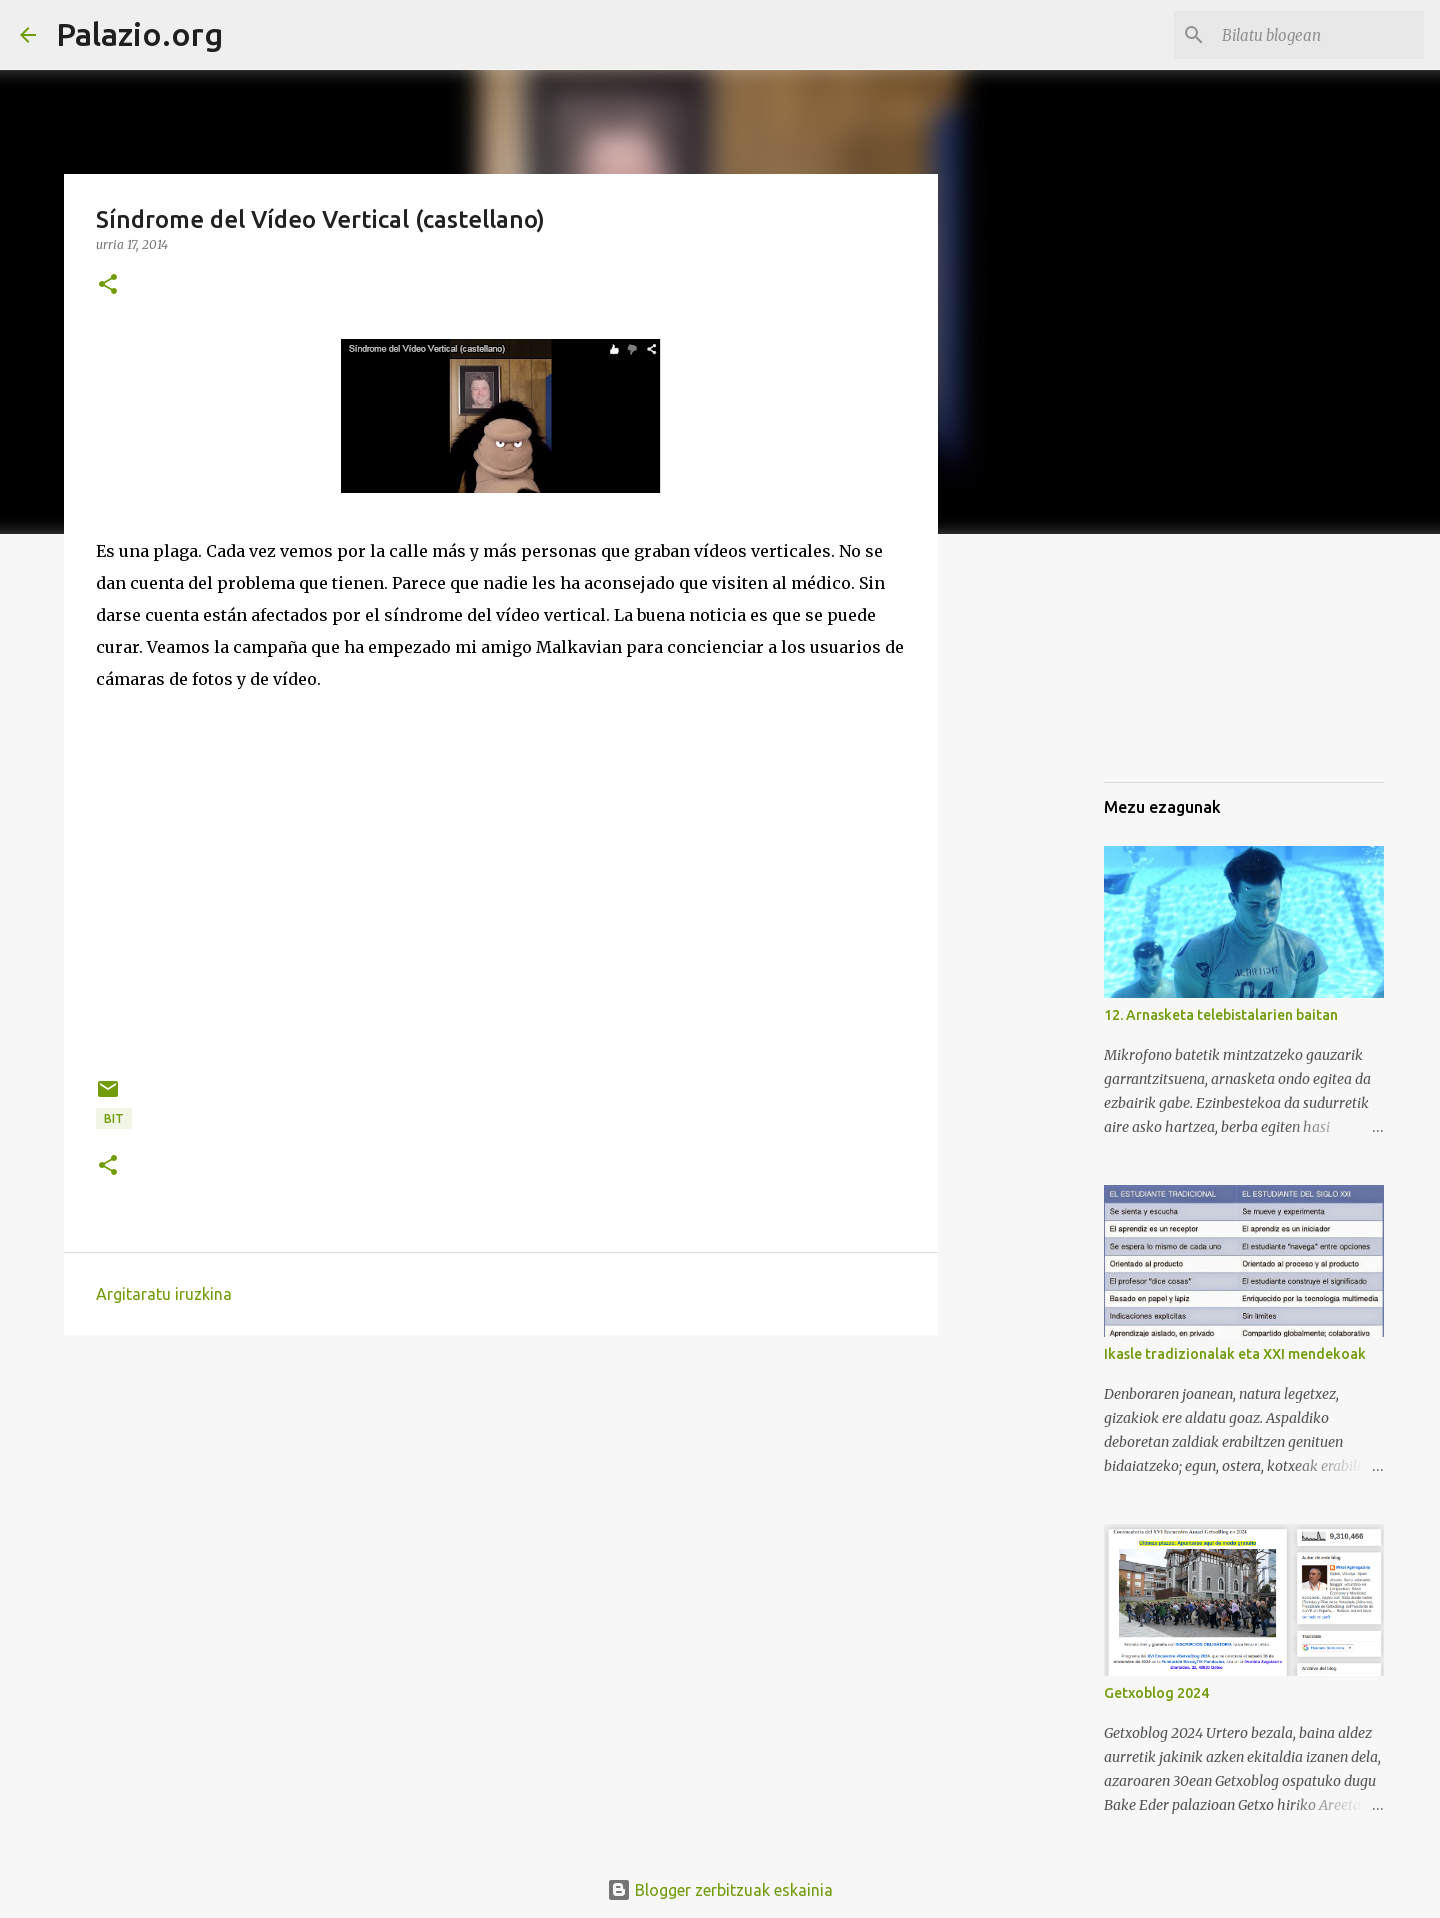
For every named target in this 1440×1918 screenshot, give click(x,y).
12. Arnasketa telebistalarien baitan (1221, 1015)
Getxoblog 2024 (1156, 1693)
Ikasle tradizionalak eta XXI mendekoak (1235, 1354)
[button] (108, 285)
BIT (114, 1118)
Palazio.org (139, 34)
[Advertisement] (1204, 664)
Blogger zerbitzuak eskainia (720, 1890)
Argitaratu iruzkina (164, 1294)
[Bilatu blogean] (1319, 35)
